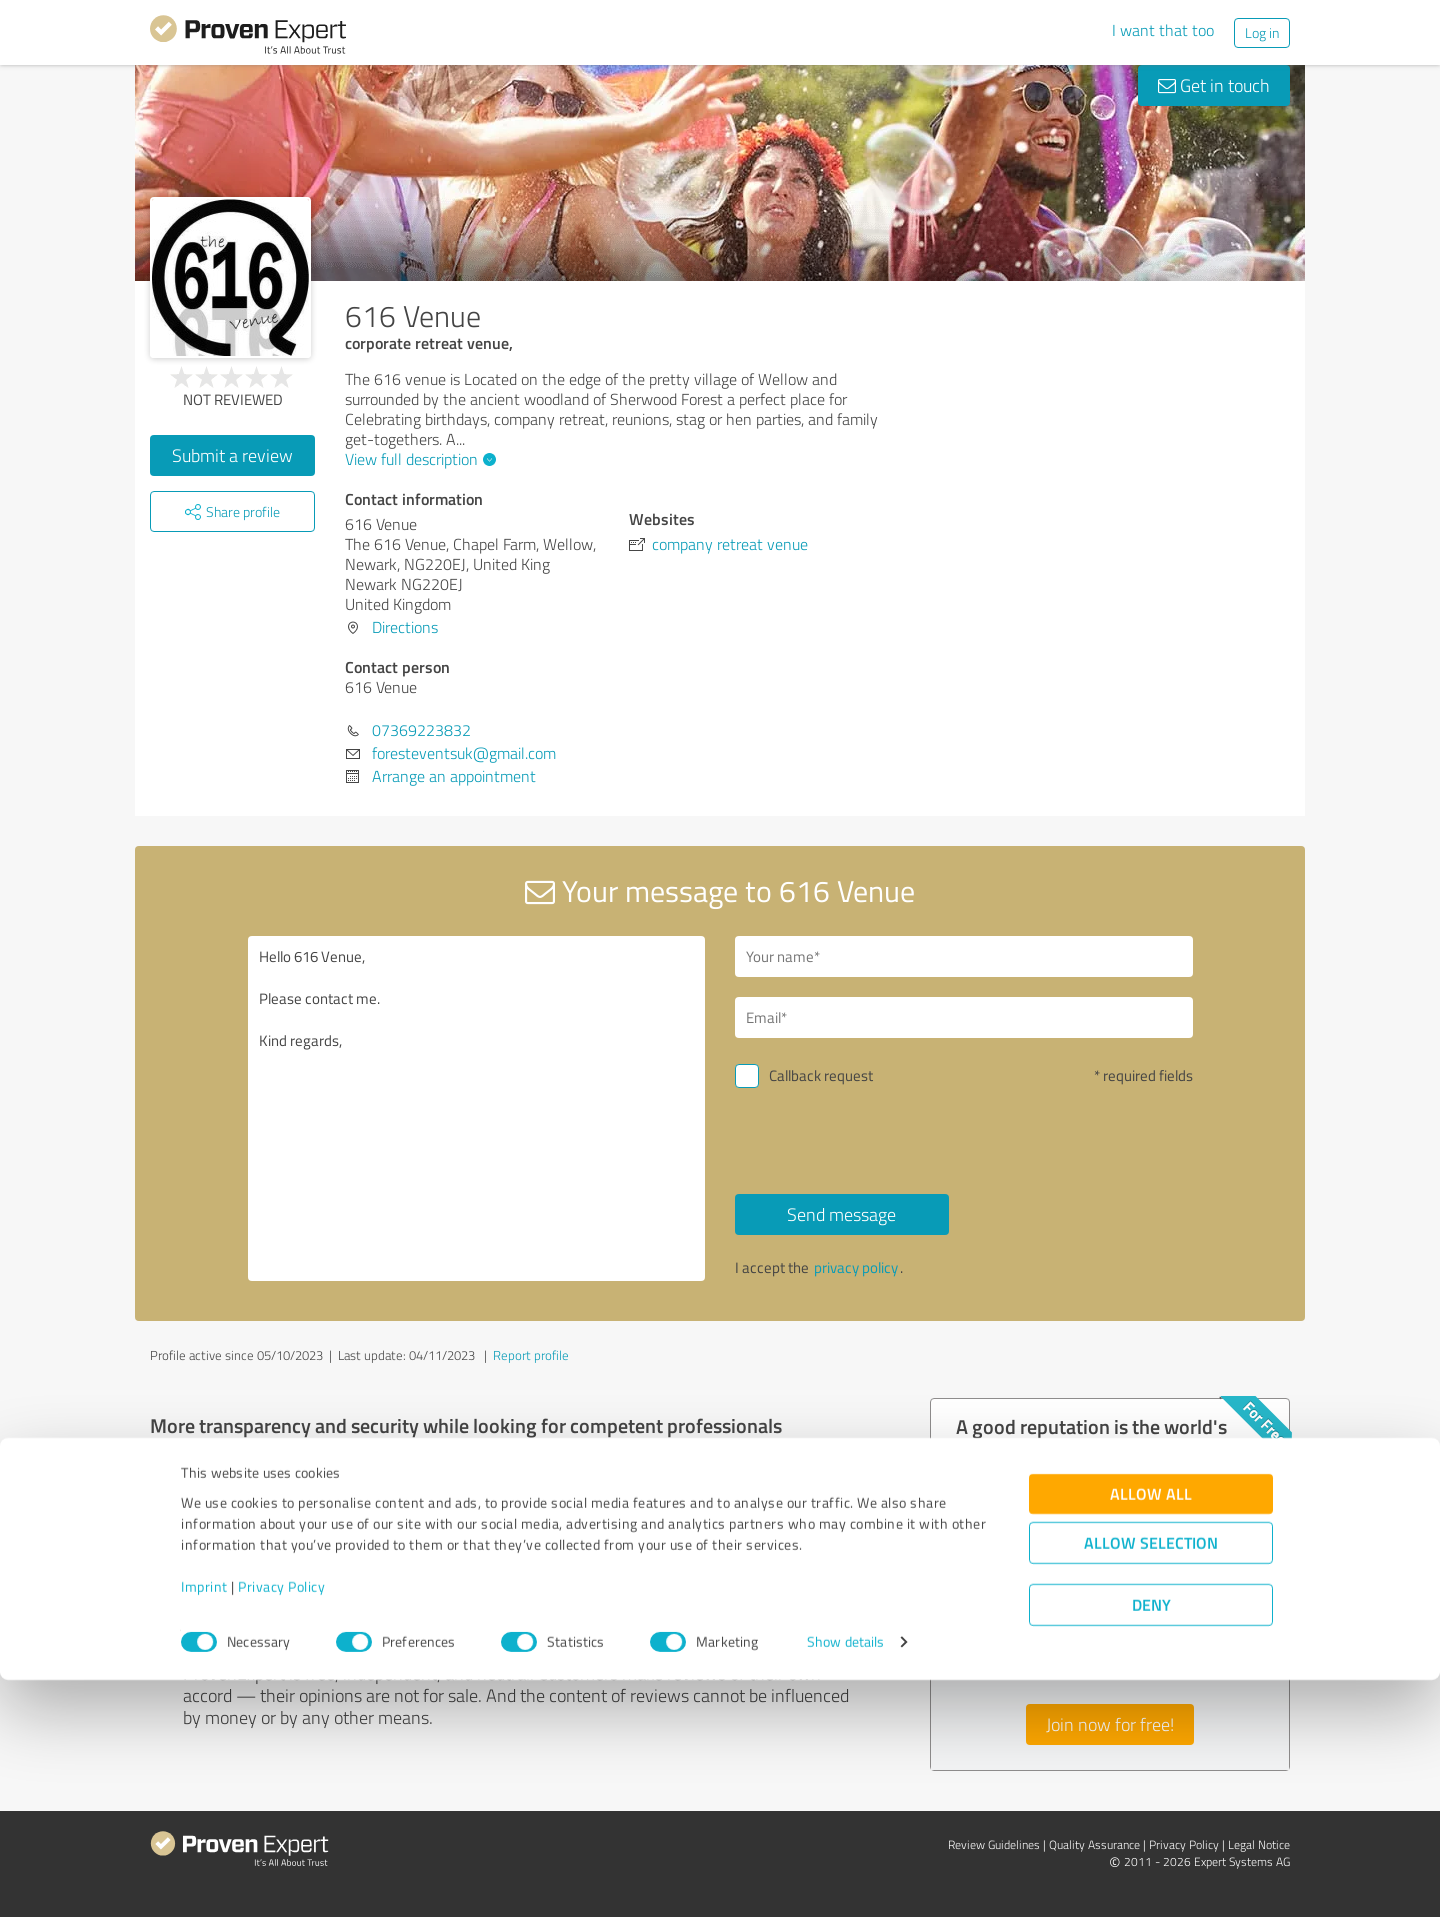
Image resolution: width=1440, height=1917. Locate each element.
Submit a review (232, 455)
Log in (1262, 32)
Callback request (821, 1075)
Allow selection (1151, 1780)
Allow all (1151, 1731)
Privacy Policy (281, 1823)
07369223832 (421, 730)
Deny (1151, 1842)
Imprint (204, 1823)
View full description (418, 459)
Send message (841, 1214)
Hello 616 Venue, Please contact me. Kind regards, (477, 1108)
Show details (845, 1879)
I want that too (1163, 30)
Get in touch (1214, 85)
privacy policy (856, 1267)
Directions (405, 627)
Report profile (531, 1355)
